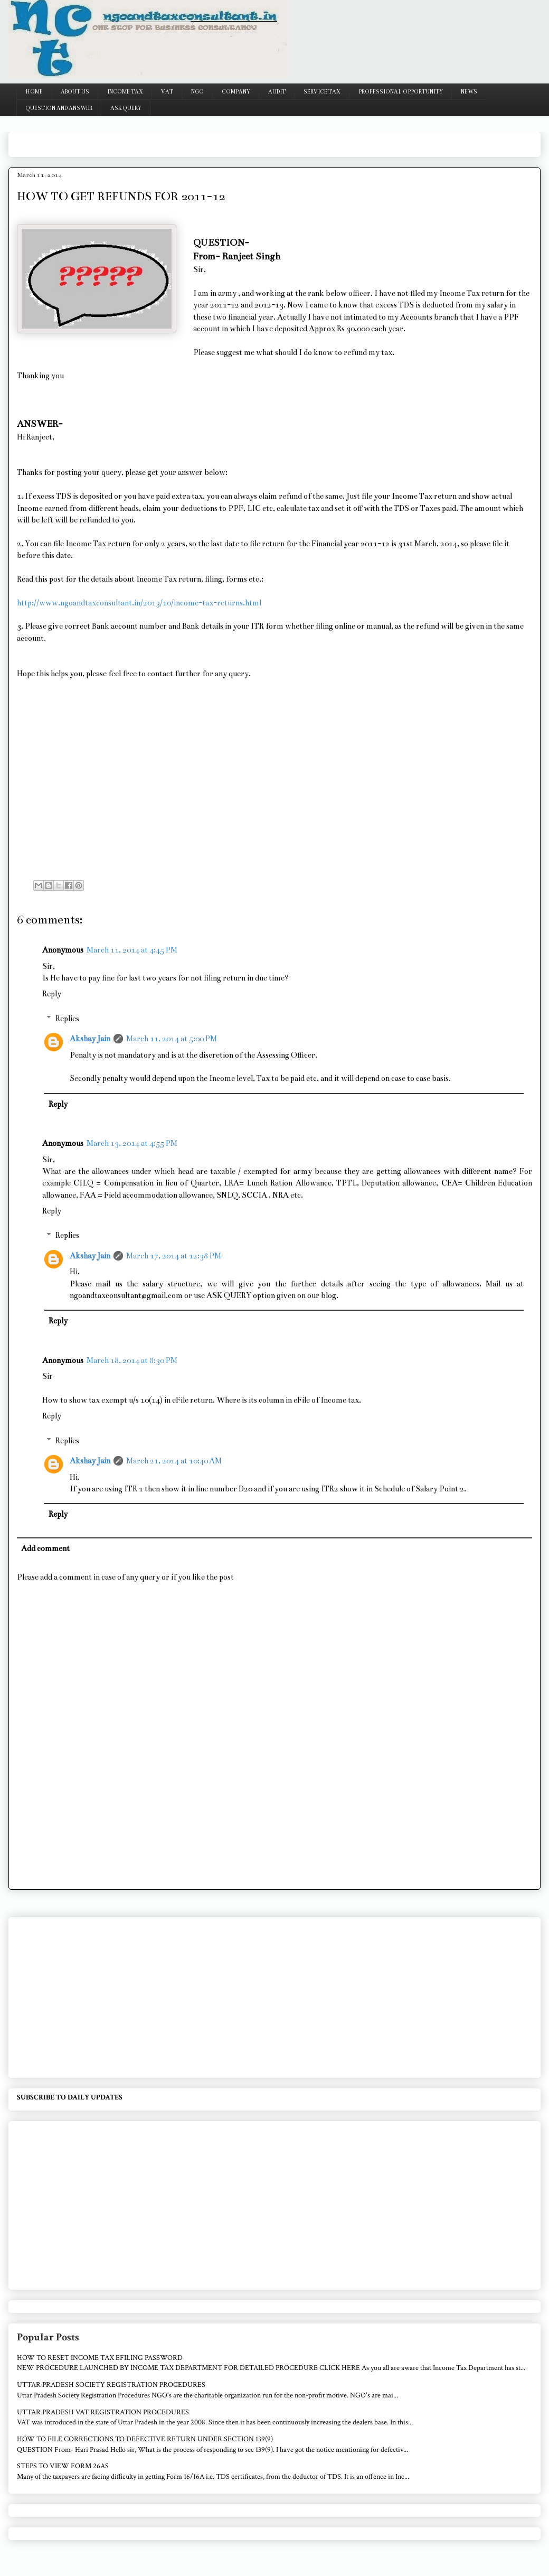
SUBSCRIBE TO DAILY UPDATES (69, 2097)
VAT (167, 92)
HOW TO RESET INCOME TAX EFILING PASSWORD (100, 2358)
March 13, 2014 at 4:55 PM (132, 1143)
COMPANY (236, 92)
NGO (197, 92)
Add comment (45, 1548)
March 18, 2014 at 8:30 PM (132, 1360)
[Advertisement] (209, 141)
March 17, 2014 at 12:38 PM (173, 1256)
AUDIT (277, 92)
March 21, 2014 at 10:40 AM (174, 1461)
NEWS (469, 92)
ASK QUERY (125, 108)
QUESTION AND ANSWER (59, 108)
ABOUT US (75, 92)
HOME (34, 92)
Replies (67, 1018)
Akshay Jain (90, 1038)
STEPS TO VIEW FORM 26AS (63, 2466)
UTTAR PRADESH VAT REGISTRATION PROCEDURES (103, 2412)
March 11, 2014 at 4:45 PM (132, 950)
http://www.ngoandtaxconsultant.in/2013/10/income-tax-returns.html (139, 603)
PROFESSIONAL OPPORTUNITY (400, 92)
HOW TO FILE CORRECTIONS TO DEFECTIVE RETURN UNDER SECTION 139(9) (145, 2439)
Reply (51, 993)
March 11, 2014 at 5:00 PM (171, 1038)
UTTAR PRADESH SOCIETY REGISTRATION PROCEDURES (111, 2385)
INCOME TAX (125, 92)
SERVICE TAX (322, 92)
